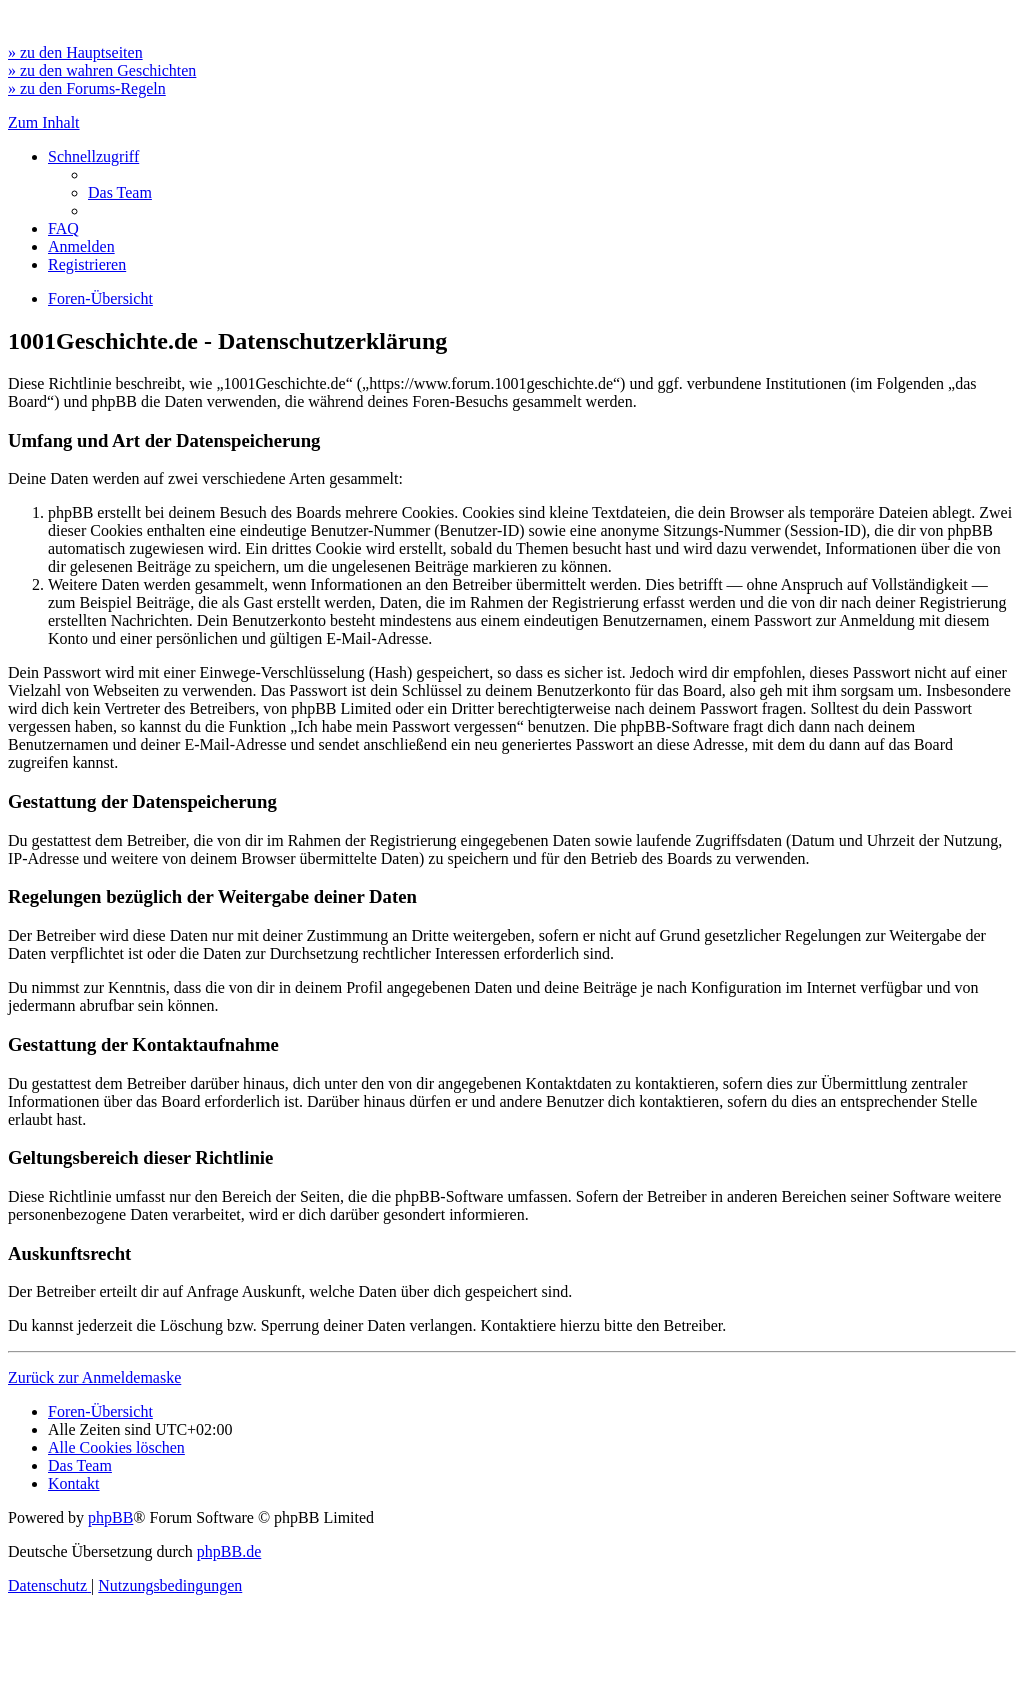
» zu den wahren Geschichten (102, 70)
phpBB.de (229, 1551)
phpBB (110, 1517)
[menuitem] (120, 192)
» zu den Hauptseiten (75, 52)
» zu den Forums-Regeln (87, 88)
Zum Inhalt (44, 122)
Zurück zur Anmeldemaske (94, 1377)
